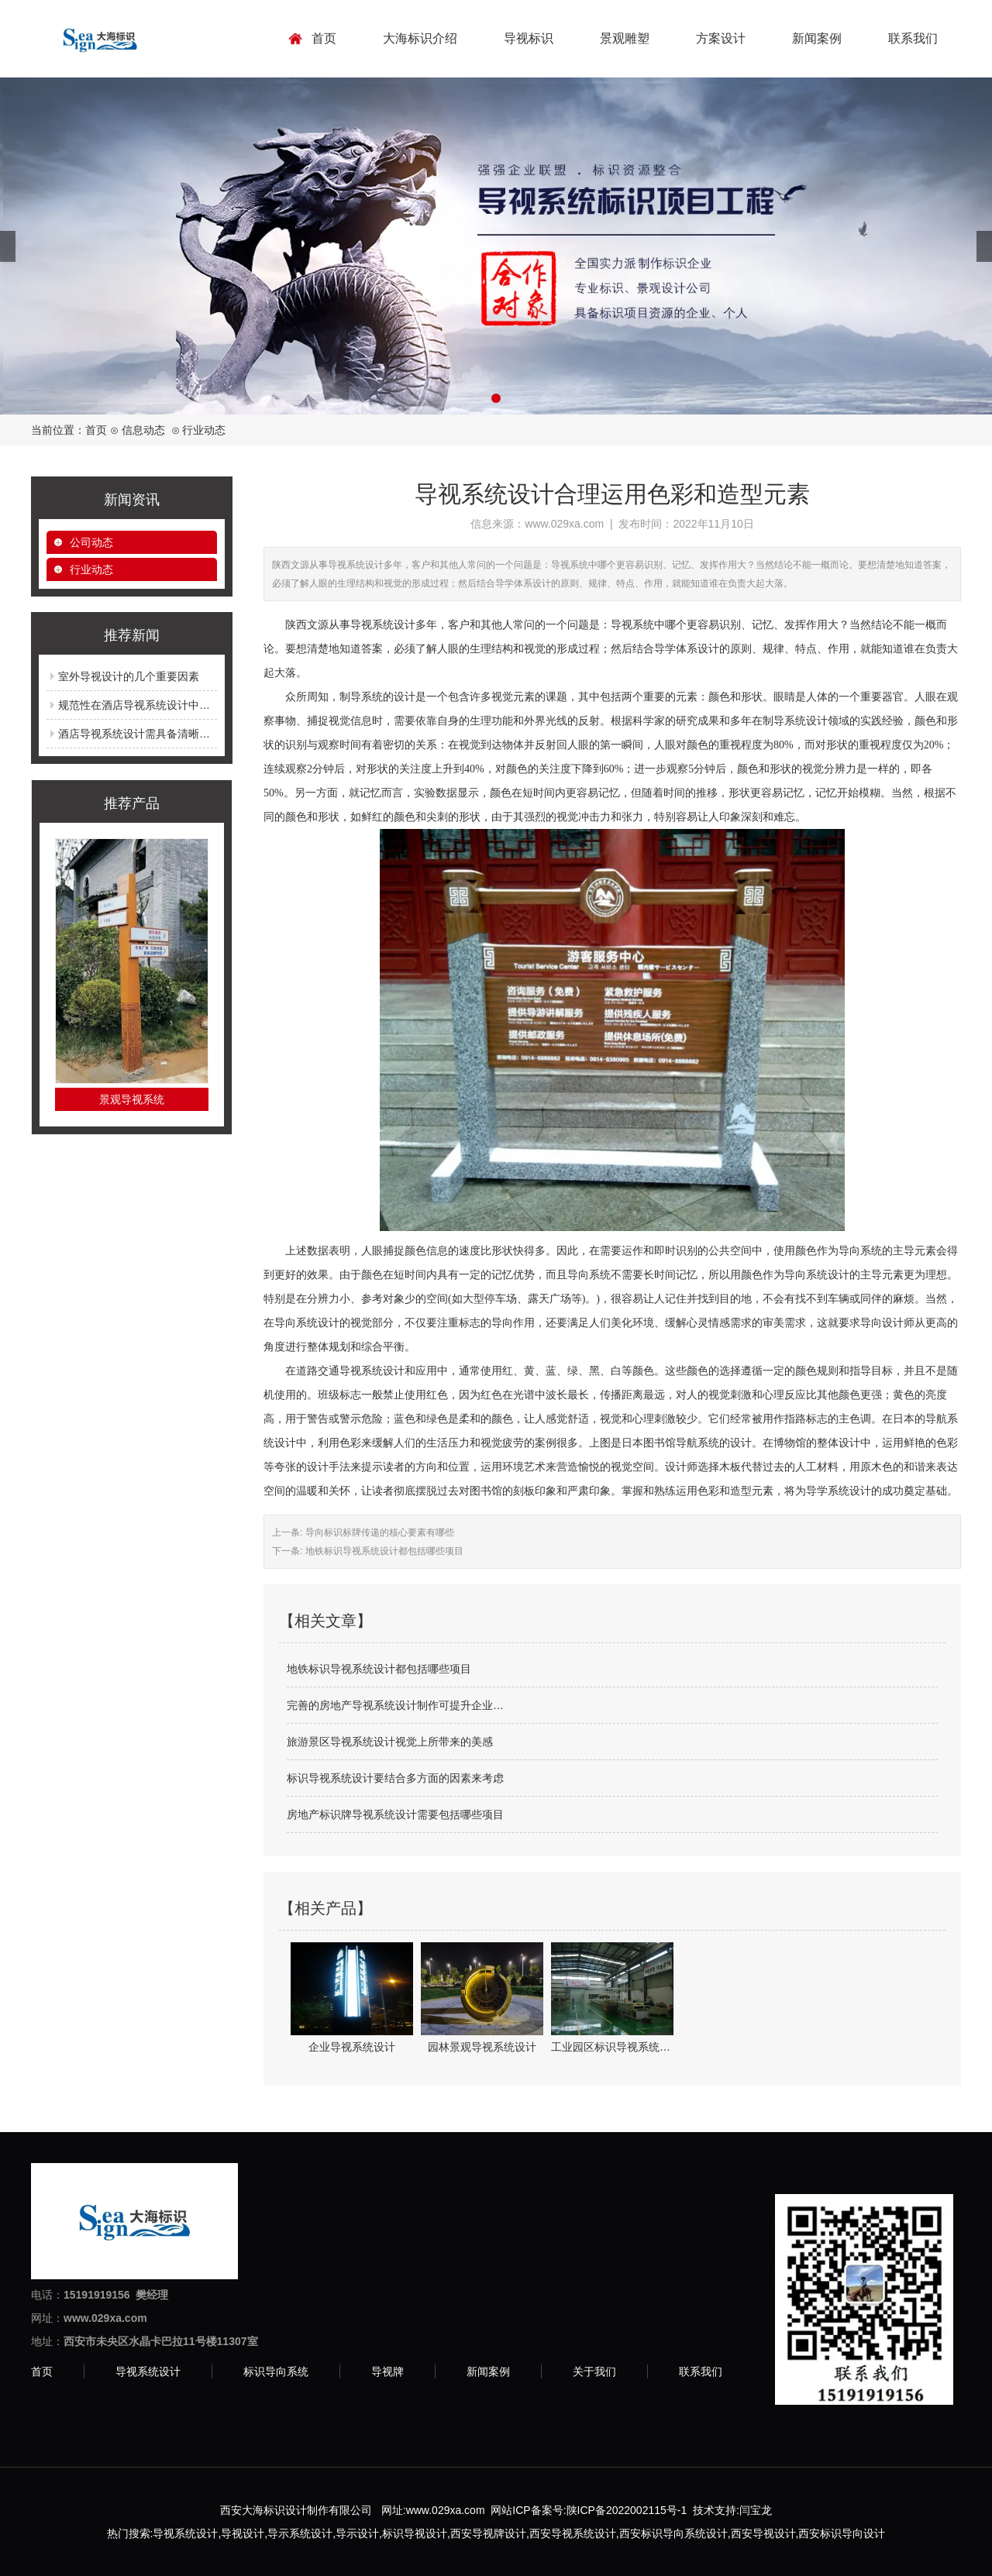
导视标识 (528, 38)
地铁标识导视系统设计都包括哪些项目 (382, 1551)
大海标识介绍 (420, 38)
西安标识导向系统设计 (673, 2533)
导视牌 (387, 2371)
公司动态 (91, 542)
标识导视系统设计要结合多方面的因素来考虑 (395, 1778)
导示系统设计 (299, 2533)
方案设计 (721, 38)
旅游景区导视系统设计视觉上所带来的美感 (390, 1741)
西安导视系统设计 (572, 2533)
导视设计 (242, 2533)
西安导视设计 (763, 2533)
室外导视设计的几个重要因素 (128, 676)
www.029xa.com (564, 524)
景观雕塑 (624, 38)
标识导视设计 (414, 2533)
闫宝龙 (755, 2510)
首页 (324, 38)
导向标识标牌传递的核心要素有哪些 (377, 1532)
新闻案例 (817, 38)
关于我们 (594, 2371)
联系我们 (913, 38)
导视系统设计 (148, 2371)
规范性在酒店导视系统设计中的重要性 (150, 705)
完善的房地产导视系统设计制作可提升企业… (395, 1705)
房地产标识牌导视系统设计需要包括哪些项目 (395, 1814)
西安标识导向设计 (841, 2533)
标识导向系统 (275, 2371)
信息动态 (143, 430)
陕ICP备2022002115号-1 (627, 2510)
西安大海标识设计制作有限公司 (296, 2510)
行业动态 (91, 569)
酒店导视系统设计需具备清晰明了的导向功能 (166, 733)
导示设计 (357, 2533)
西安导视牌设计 (488, 2533)
